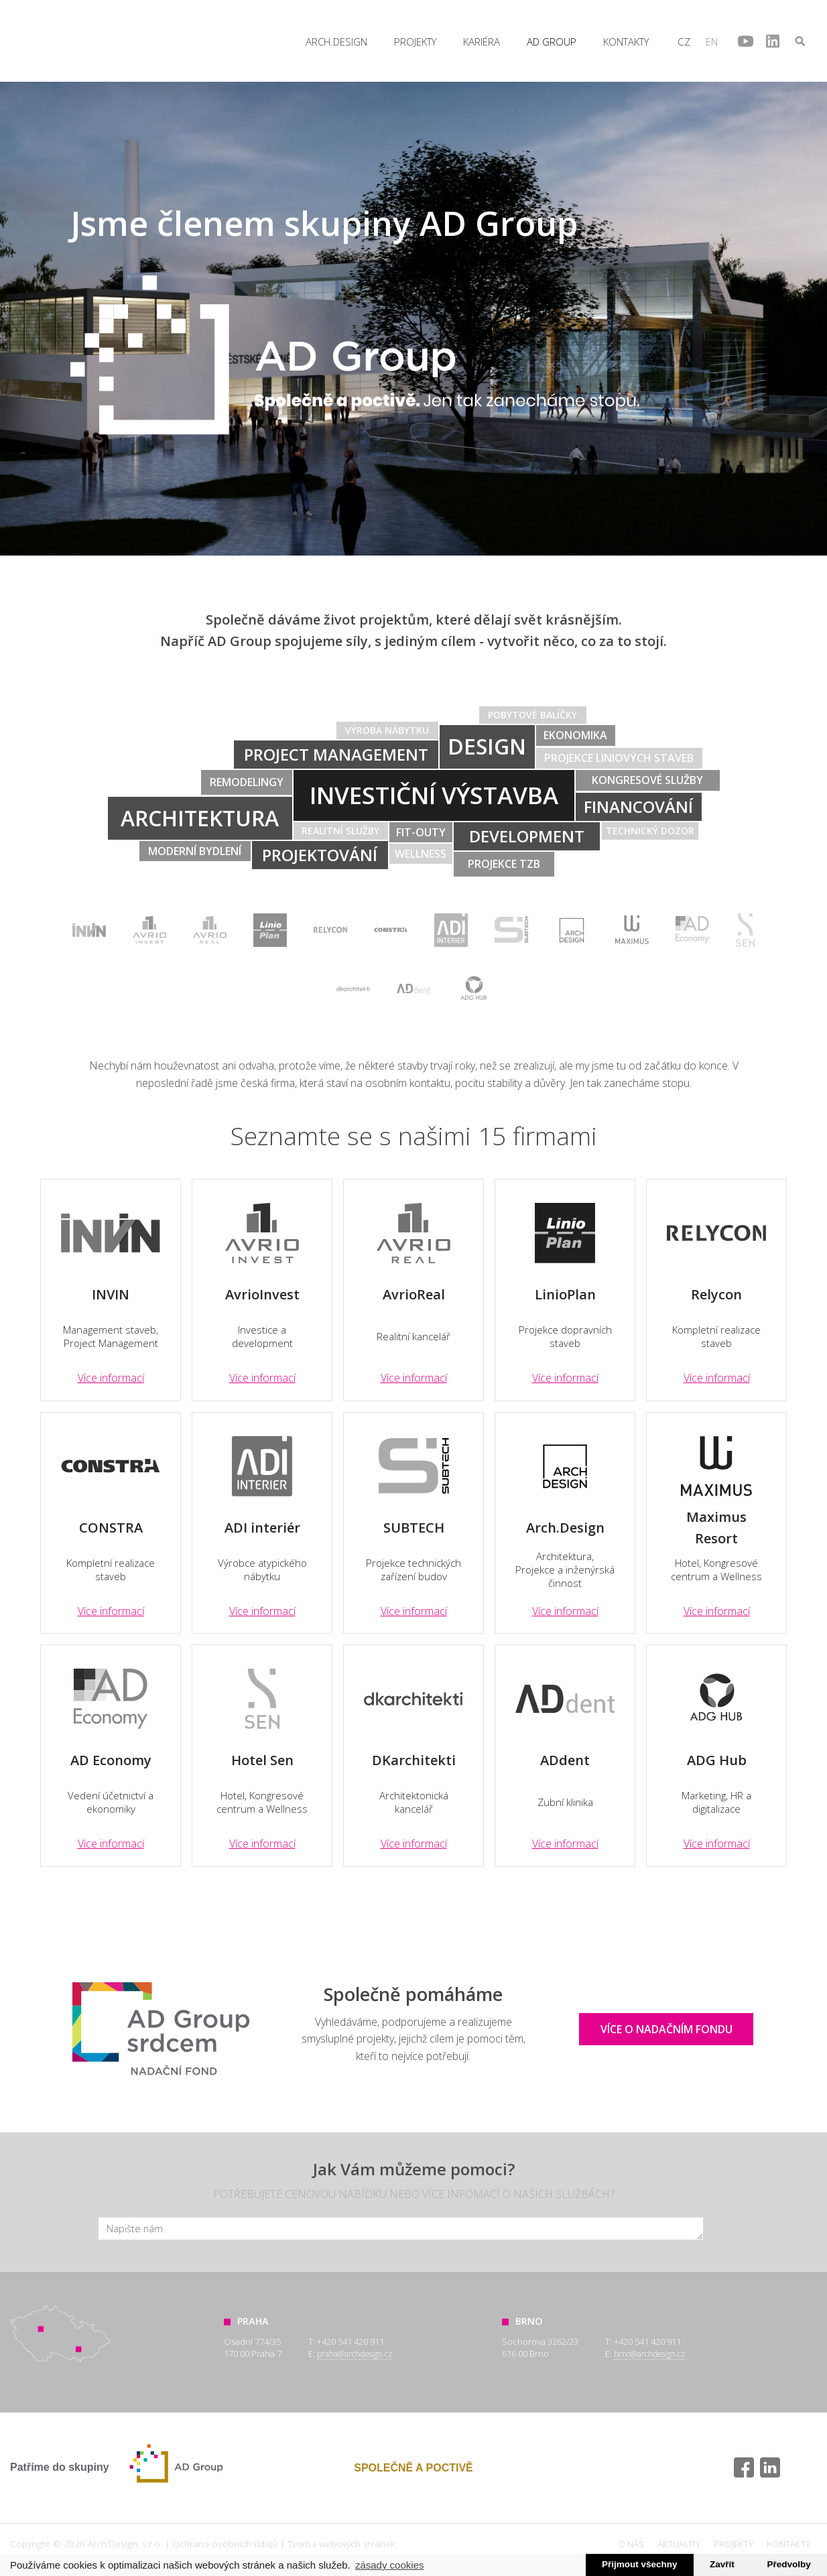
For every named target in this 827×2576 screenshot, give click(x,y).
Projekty (415, 41)
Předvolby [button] (788, 2564)
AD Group (551, 41)
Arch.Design (41, 40)
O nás (631, 2544)
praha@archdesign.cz (354, 2353)
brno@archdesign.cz (649, 2353)
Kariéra (481, 41)
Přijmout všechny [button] (640, 2564)
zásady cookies (389, 2565)
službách (583, 2194)
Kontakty (626, 41)
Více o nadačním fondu (666, 2029)
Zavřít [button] (722, 2564)
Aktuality (678, 2544)
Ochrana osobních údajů (224, 2543)
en (712, 41)
